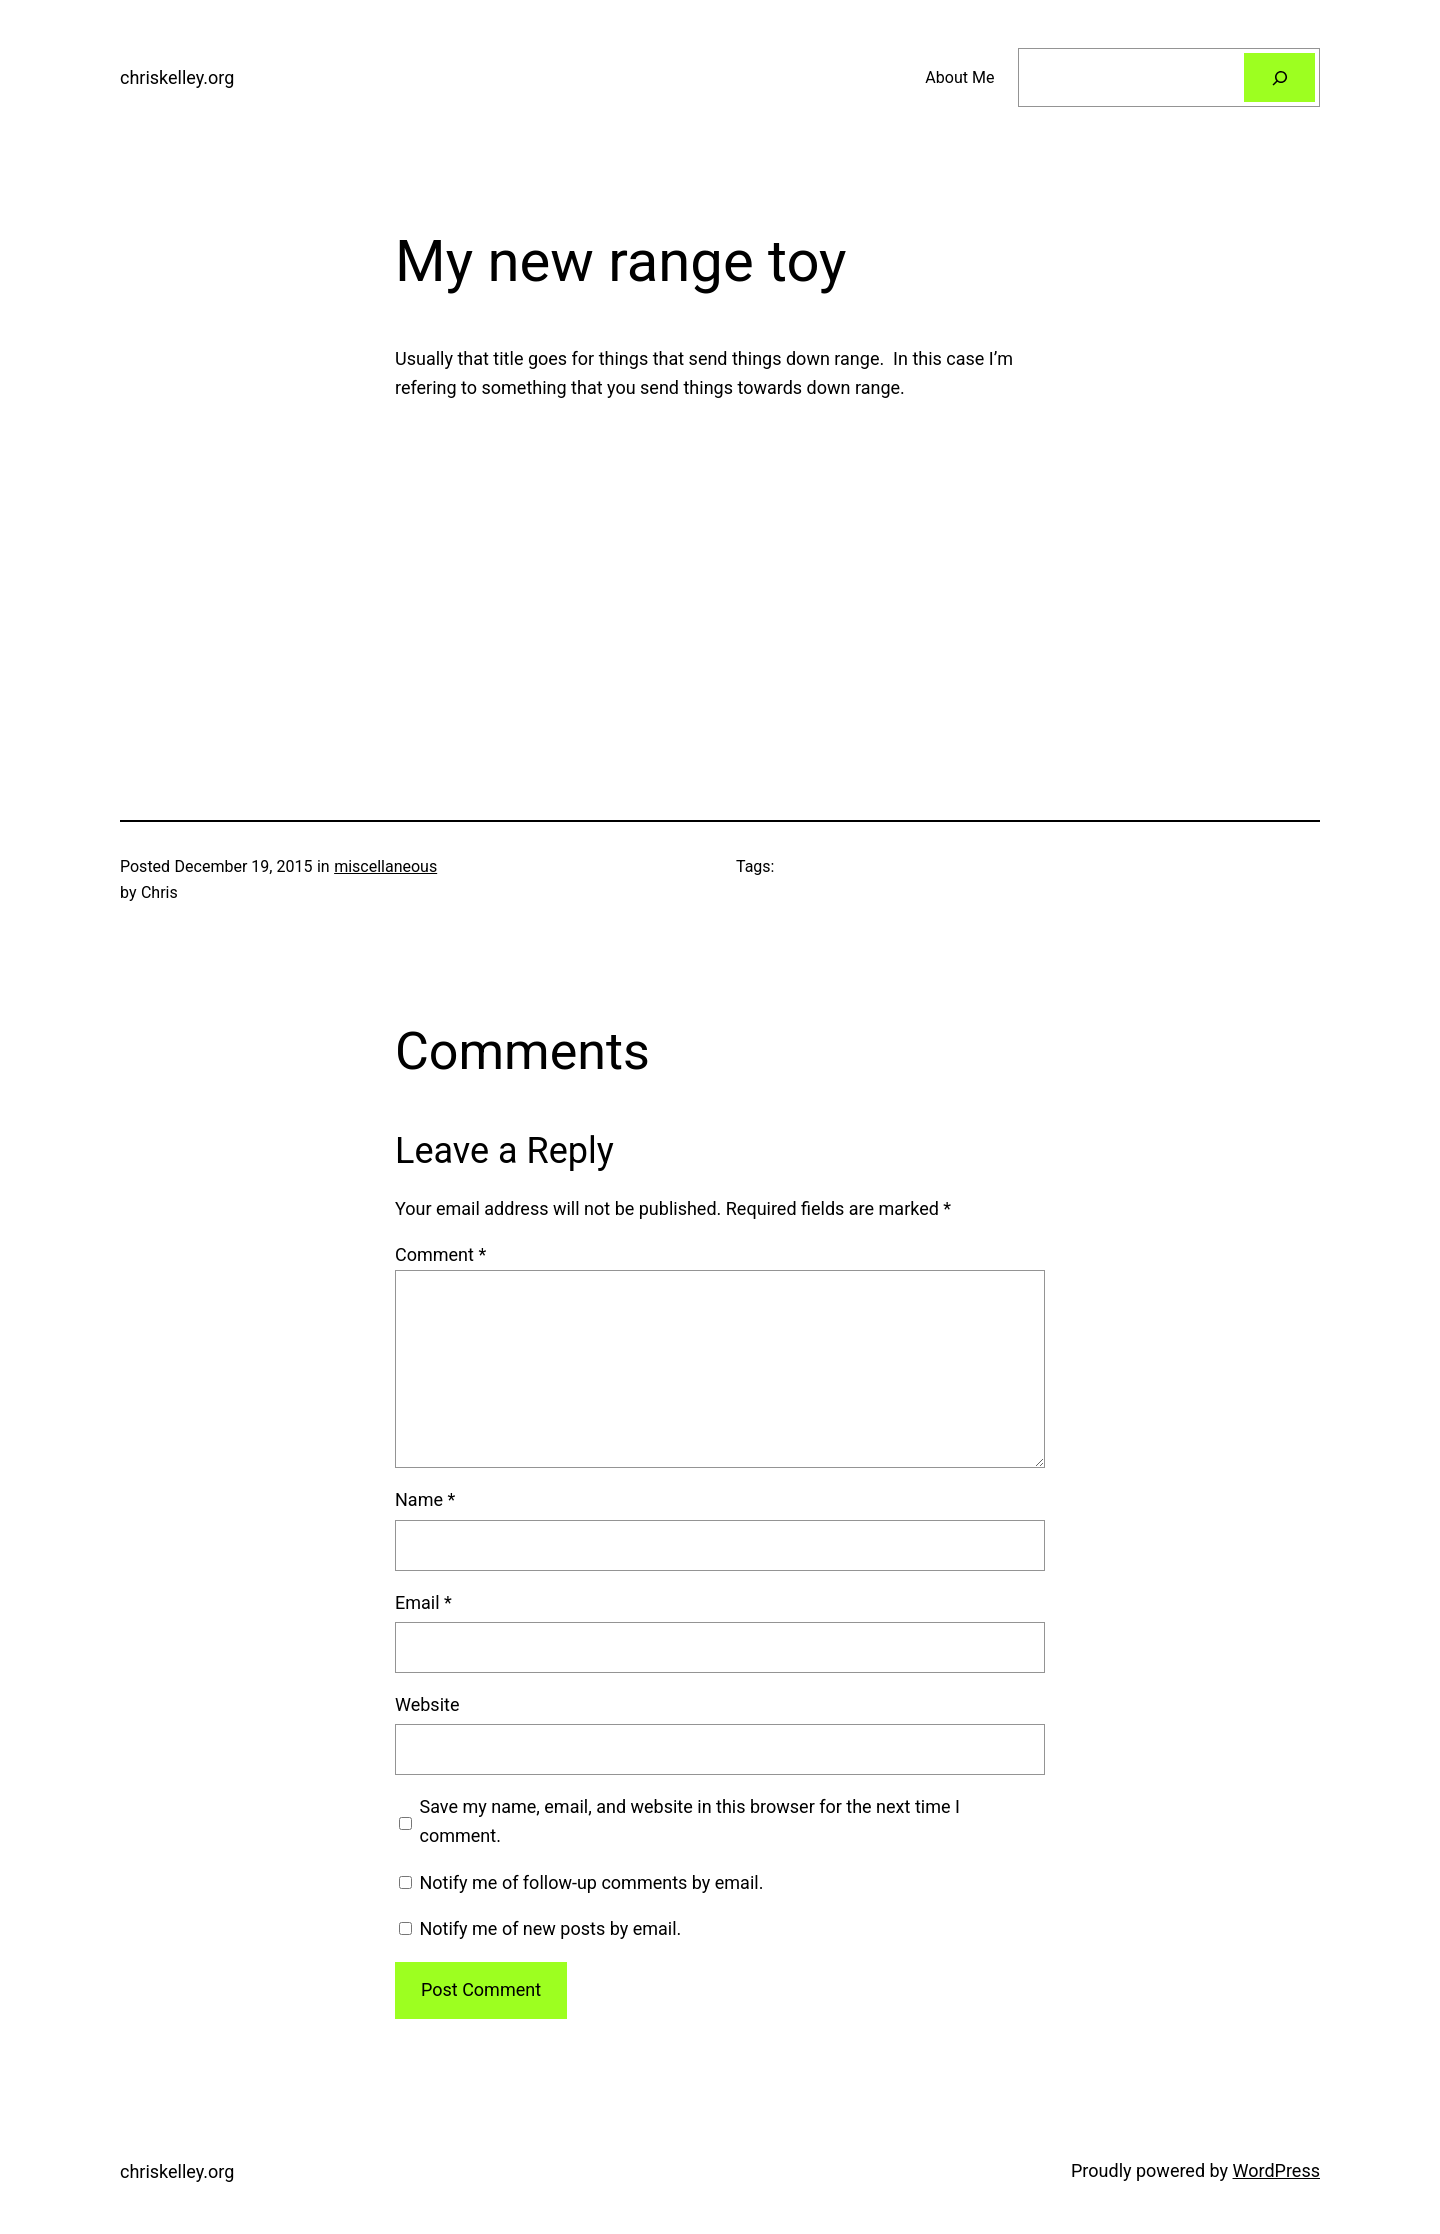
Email (423, 1602)
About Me (959, 77)
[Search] (1279, 77)
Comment (440, 1254)
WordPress (1276, 2170)
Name (425, 1499)
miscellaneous (385, 866)
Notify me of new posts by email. (550, 1928)
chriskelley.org (177, 77)
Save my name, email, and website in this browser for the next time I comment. (690, 1821)
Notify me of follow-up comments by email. (591, 1882)
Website (427, 1704)
